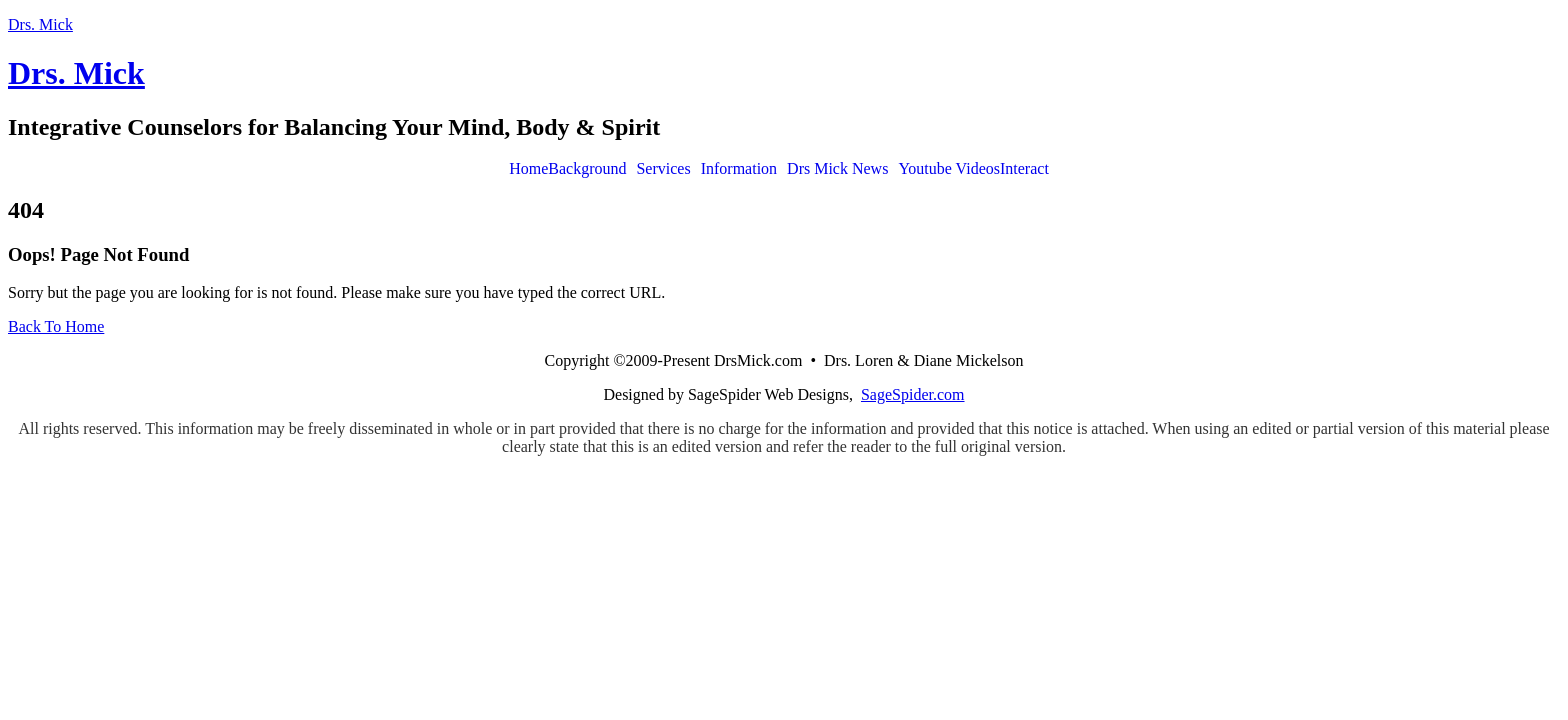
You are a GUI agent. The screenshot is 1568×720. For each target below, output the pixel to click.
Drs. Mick (40, 24)
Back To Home (56, 326)
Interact (1024, 169)
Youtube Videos (949, 169)
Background (587, 169)
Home (528, 169)
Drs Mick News (837, 169)
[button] (592, 169)
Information (739, 169)
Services (663, 169)
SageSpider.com (913, 394)
